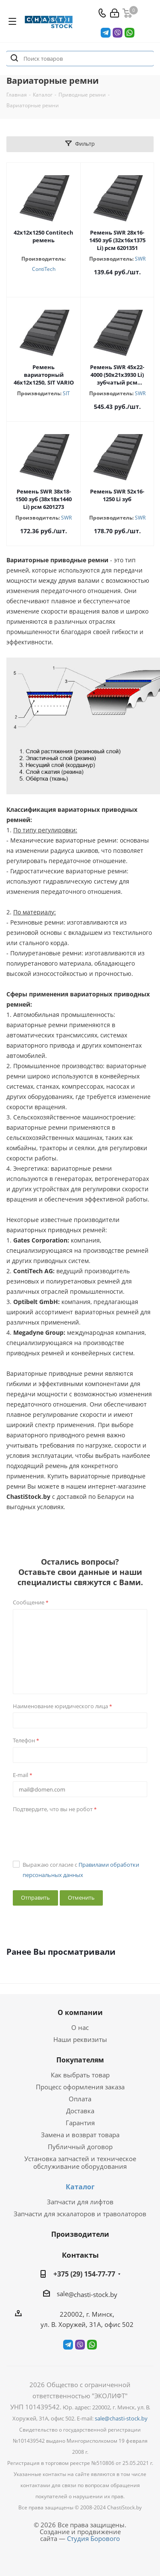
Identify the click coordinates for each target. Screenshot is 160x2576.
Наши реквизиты (80, 2039)
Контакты (80, 2255)
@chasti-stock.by (92, 2294)
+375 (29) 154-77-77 (84, 2274)
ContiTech (43, 269)
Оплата (80, 2098)
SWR (140, 258)
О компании (80, 2012)
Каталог (80, 2186)
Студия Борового (93, 2538)
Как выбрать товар (80, 2075)
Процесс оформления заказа (80, 2087)
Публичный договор (80, 2146)
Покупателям (80, 2060)
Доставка (80, 2110)
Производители (80, 2234)
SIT (66, 393)
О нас (80, 2027)
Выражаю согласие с (81, 1870)
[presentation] (78, 1832)
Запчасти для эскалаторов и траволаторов (80, 2213)
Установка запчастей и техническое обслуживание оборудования (80, 2162)
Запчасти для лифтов (80, 2201)
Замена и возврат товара (80, 2134)
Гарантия (80, 2122)
